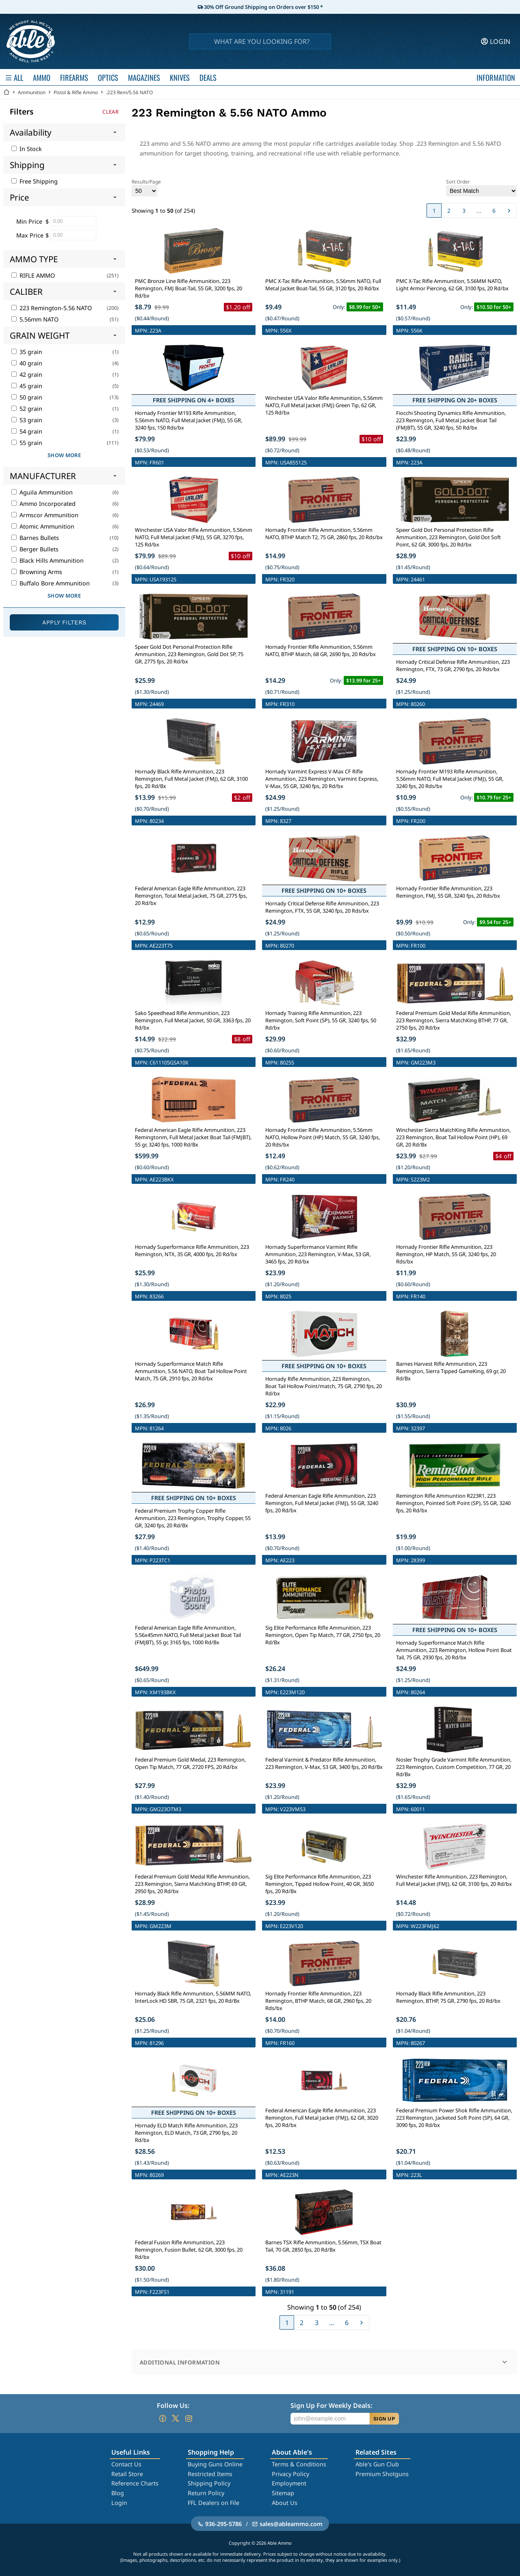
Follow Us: (173, 2405)
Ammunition (32, 92)
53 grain (26, 420)
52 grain (26, 408)
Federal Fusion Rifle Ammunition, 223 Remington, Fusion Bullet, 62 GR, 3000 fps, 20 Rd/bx (189, 2250)
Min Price (29, 221)
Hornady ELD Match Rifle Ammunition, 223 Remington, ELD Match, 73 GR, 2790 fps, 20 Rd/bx (186, 2133)
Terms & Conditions (299, 2464)
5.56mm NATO (34, 319)
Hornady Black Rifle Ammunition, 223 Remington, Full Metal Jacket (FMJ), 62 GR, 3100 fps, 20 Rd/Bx (191, 779)
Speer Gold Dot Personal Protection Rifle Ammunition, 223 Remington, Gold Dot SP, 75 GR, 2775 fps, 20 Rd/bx (189, 654)
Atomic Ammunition (42, 526)
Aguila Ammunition (42, 492)
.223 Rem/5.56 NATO (129, 92)
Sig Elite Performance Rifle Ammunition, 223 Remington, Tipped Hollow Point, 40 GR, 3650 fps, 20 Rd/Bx (319, 1884)
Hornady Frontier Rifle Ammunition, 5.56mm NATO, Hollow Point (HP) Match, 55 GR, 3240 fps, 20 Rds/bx (322, 1137)
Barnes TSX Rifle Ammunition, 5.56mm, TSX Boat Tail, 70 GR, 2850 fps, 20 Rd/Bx (323, 2246)
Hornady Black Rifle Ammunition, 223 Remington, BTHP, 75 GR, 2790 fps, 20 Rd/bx (448, 1997)
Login (119, 2503)
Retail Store (127, 2474)
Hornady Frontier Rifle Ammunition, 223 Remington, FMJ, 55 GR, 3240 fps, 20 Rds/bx (448, 892)
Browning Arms (36, 572)
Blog (117, 2493)
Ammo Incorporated (43, 503)
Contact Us (126, 2464)
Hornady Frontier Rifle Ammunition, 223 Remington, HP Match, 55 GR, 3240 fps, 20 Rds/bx (446, 1254)
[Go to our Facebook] (162, 2418)
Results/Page (146, 187)
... (479, 210)
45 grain (26, 386)
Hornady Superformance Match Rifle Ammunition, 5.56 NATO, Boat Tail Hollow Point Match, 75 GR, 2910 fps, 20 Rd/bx (191, 1371)
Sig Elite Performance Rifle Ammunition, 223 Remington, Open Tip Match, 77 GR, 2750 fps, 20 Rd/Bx (322, 1635)
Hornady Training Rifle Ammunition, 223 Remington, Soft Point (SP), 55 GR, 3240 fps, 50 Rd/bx (320, 1020)
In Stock (26, 149)
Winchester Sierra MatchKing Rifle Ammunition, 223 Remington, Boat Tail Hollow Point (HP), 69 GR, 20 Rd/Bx (453, 1137)
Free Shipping (34, 181)
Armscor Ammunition (44, 515)
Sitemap (283, 2493)
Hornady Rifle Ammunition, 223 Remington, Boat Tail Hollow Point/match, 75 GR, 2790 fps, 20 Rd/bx (323, 1386)
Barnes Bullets (35, 538)
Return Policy (206, 2493)
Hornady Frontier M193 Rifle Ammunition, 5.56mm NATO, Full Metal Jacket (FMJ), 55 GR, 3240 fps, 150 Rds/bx (188, 420)
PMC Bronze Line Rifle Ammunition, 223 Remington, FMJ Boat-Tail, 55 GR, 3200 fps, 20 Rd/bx (188, 288)
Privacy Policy (290, 2474)
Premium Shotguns (382, 2474)
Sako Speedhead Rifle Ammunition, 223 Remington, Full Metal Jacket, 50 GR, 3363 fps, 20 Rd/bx (193, 1020)
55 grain (26, 443)
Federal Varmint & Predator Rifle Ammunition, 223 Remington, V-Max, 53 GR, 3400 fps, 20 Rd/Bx (324, 1763)
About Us (284, 2503)
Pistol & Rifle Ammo (76, 92)
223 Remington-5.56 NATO (51, 308)
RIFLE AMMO (33, 275)
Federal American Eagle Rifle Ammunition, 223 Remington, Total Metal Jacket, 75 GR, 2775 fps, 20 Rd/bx (191, 896)
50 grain (26, 397)
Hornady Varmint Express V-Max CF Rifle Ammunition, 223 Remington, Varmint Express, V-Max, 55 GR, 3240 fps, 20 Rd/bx (321, 779)
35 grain (26, 352)
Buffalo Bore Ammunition (50, 583)
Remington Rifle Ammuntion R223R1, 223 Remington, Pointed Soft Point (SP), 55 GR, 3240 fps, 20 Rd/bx (453, 1503)
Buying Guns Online (215, 2464)
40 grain (26, 363)
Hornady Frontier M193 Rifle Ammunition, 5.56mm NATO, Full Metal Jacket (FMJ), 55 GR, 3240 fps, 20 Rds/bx (449, 779)
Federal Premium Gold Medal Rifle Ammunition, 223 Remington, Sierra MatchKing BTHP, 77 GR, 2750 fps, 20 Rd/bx (453, 1020)
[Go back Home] (6, 92)
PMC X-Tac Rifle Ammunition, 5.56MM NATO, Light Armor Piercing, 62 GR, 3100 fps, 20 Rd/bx (452, 284)
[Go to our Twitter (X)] (175, 2418)
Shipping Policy (209, 2483)
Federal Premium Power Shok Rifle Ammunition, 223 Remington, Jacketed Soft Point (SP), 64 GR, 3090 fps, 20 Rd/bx (454, 2118)
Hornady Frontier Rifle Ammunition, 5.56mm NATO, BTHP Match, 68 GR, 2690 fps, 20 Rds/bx (320, 650)
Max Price (29, 235)
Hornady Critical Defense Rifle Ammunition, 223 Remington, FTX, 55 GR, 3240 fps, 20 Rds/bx (322, 907)
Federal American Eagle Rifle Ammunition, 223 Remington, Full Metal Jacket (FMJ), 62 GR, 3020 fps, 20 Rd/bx (321, 2118)
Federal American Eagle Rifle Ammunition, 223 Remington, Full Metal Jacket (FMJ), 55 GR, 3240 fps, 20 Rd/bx (321, 1503)
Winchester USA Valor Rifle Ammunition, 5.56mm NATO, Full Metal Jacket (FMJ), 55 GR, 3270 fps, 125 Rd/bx (193, 537)
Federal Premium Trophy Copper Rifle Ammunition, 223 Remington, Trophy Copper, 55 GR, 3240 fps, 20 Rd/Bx (193, 1518)
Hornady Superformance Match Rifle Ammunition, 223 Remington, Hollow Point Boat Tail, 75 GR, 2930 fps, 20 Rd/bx (454, 1650)
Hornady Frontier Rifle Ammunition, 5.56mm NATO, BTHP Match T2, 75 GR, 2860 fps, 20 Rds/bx (324, 533)
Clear (110, 111)
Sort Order (481, 187)
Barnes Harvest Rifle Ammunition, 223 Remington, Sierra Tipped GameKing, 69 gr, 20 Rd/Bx (451, 1371)
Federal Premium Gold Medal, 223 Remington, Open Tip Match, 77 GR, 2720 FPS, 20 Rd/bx (190, 1763)
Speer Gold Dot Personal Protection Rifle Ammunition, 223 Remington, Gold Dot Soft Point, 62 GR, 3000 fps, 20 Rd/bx (448, 537)
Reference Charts (134, 2483)
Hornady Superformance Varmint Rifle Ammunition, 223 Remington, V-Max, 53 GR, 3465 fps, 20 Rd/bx (317, 1254)
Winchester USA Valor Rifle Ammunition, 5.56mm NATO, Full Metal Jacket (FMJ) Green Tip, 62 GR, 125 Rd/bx (324, 405)
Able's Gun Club (377, 2464)
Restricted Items (210, 2474)
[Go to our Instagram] (188, 2418)
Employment (289, 2483)
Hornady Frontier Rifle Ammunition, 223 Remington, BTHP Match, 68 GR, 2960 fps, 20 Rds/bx (318, 2001)
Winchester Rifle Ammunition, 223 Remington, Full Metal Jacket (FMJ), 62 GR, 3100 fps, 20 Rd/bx (454, 1880)
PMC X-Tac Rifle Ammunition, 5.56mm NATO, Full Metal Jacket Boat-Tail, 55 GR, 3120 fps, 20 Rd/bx (323, 284)
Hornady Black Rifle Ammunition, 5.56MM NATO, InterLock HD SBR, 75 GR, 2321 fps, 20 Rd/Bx (193, 1997)
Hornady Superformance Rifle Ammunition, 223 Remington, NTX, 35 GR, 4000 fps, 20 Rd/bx (192, 1250)
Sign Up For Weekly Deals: (331, 2405)
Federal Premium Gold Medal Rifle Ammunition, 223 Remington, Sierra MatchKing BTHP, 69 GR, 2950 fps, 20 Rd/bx (192, 1884)
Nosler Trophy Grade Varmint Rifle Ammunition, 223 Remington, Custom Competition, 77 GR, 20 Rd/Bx (453, 1767)
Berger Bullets (34, 549)
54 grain (26, 431)
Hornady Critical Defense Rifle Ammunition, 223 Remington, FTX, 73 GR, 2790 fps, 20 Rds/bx (453, 665)
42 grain (26, 374)
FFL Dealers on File (213, 2503)
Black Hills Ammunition (47, 560)
